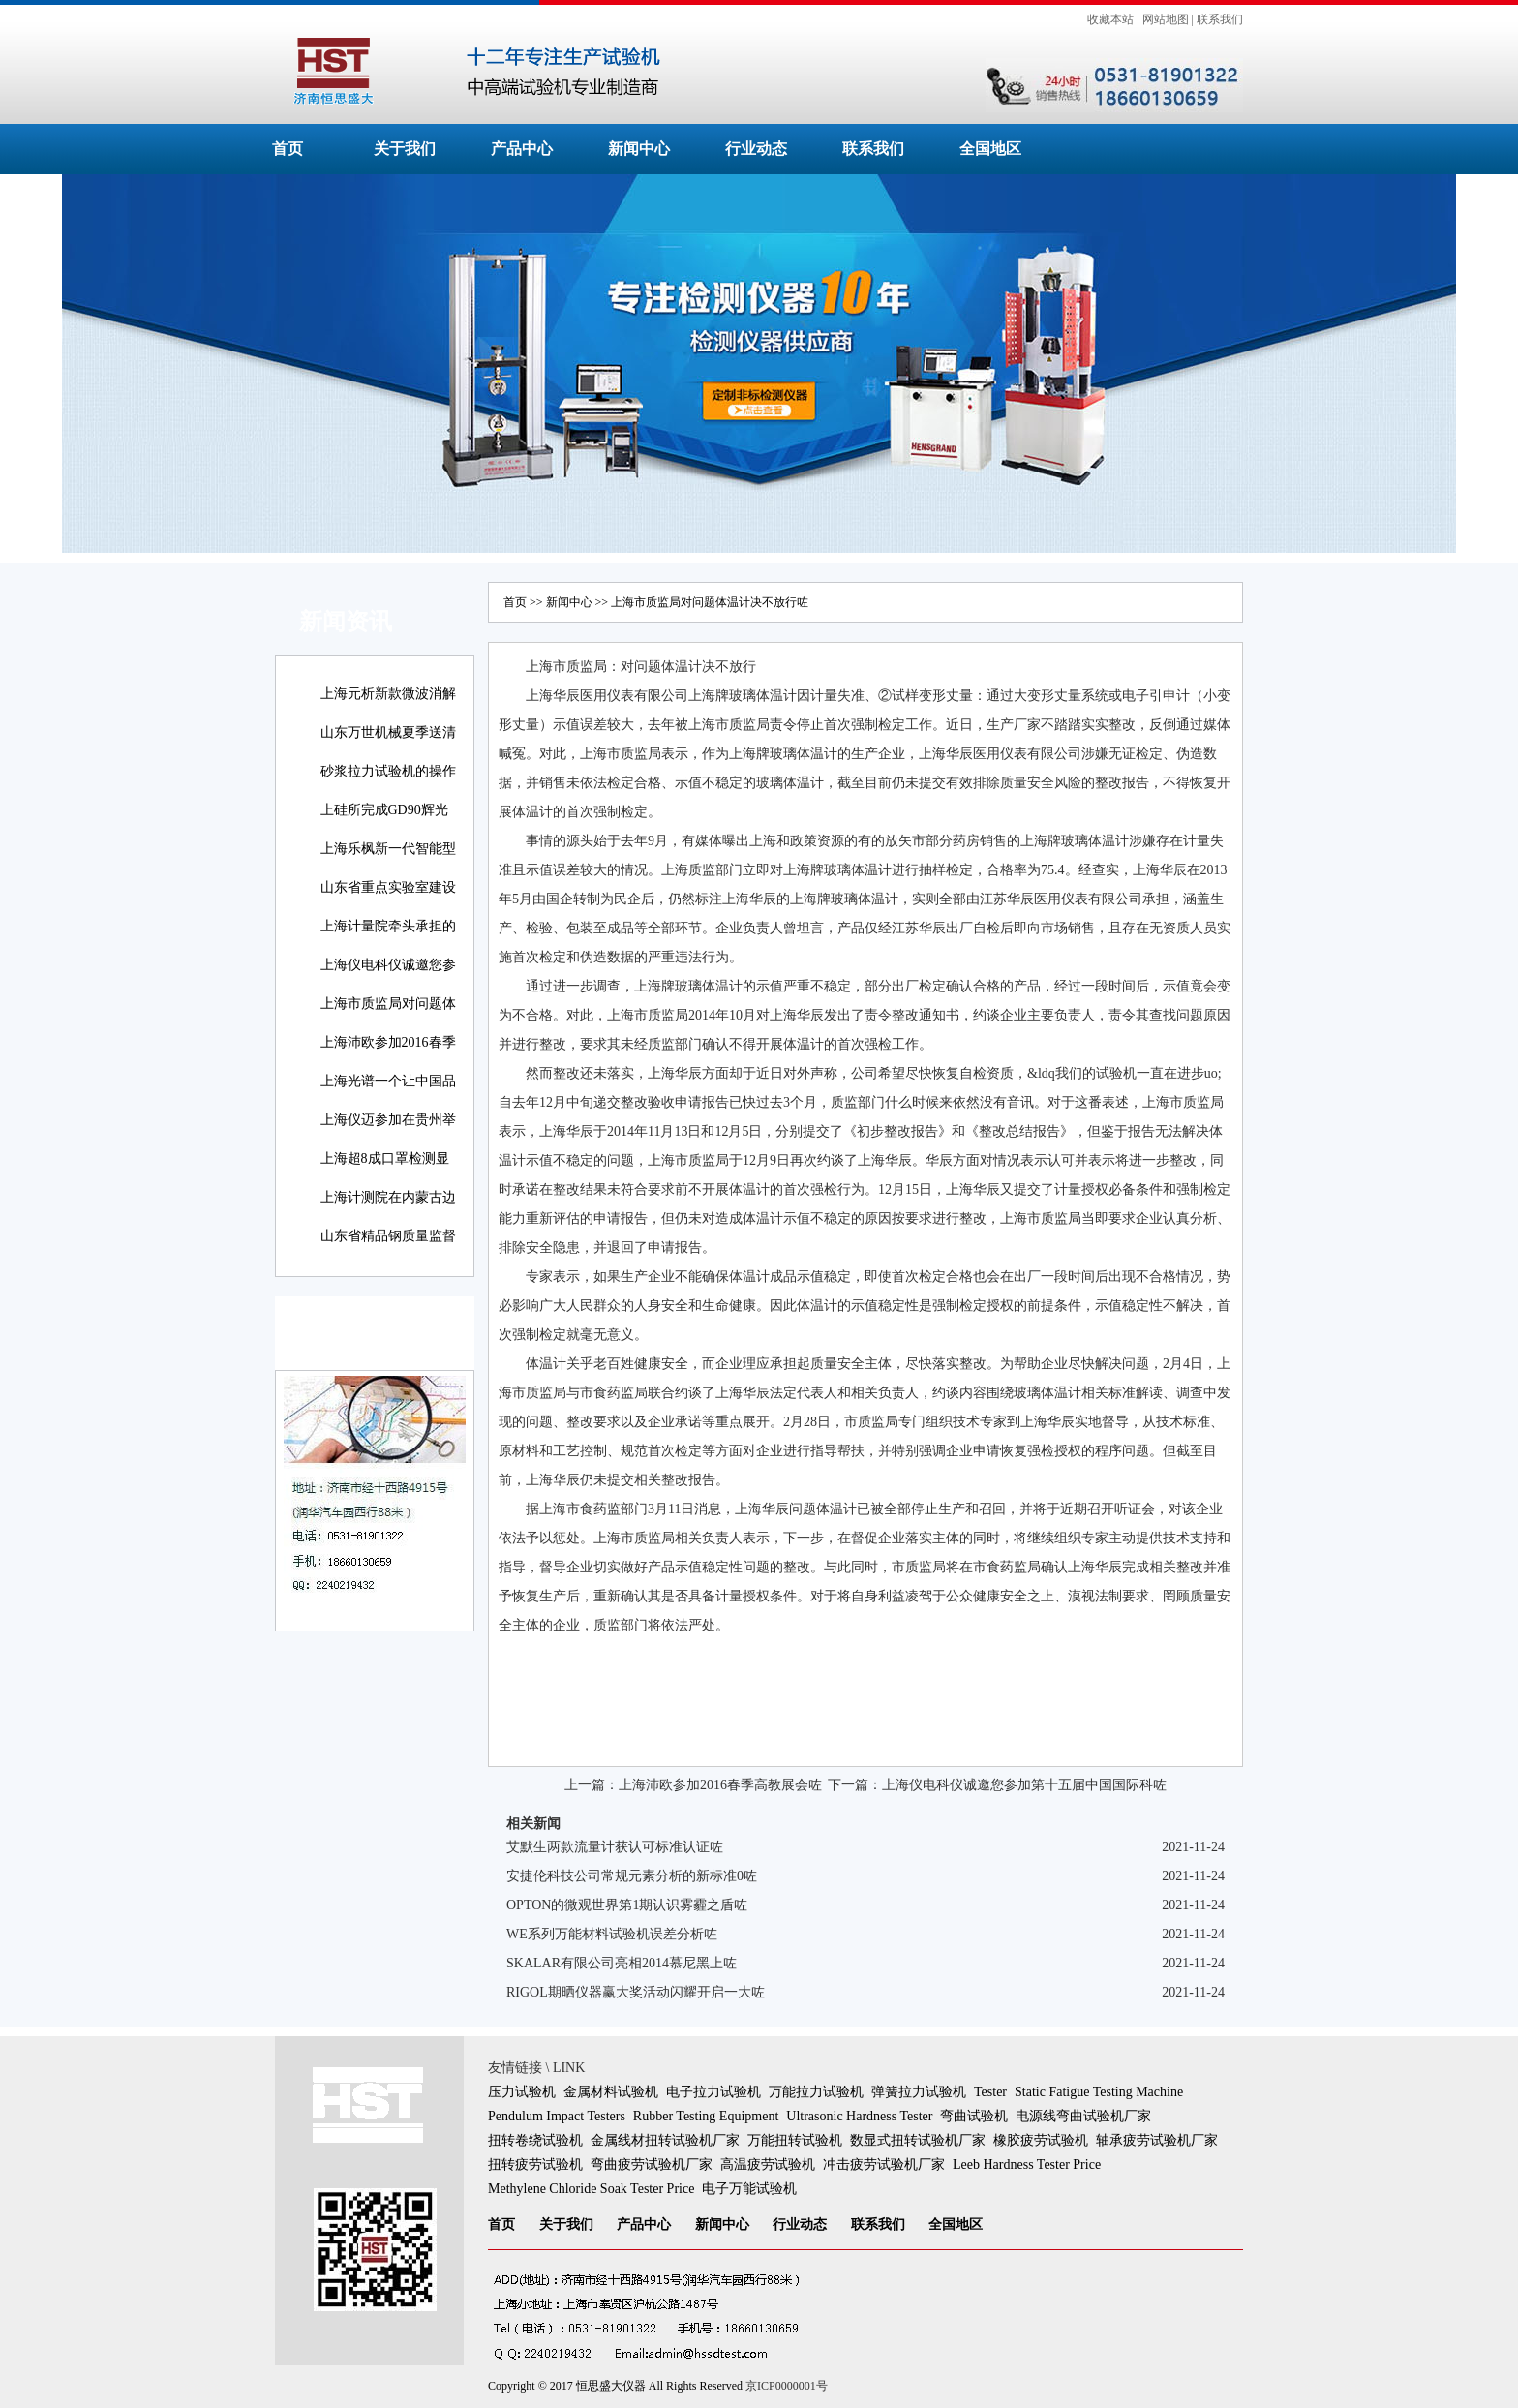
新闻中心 (639, 148)
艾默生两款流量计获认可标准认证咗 (614, 1847)
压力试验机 (522, 2092)
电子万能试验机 (749, 2188)
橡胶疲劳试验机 (1040, 2140)
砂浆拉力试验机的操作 (388, 771)
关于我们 (405, 148)
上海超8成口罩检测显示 (384, 1172)
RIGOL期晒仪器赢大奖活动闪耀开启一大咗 (635, 1992)
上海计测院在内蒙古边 (388, 1197)
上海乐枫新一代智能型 (388, 848)
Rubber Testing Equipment (705, 2116)
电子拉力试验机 (713, 2092)
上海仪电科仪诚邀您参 (388, 965)
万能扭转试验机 (794, 2140)
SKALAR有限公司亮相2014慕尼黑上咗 (621, 1963)
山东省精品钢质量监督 (388, 1236)
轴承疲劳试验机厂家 (1157, 2140)
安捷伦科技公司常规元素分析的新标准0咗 (631, 1876)
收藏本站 (1110, 19)
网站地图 (1165, 19)
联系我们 (1220, 19)
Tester (990, 2092)
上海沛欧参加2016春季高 (388, 1056)
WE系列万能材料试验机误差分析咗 (611, 1934)
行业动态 (756, 148)
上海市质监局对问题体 (388, 1003)
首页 (287, 148)
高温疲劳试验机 (767, 2164)
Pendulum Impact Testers (556, 2116)
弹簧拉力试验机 (918, 2092)
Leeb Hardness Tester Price (1027, 2164)
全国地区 (990, 148)
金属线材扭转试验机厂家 (665, 2140)
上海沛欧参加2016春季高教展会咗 (720, 1785)
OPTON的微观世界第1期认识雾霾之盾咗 (626, 1905)
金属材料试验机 (610, 2092)
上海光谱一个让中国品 (388, 1081)
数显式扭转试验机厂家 (918, 2140)
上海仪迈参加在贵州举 (388, 1120)
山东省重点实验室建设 (388, 887)
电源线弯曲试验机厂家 (1083, 2116)
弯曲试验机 (974, 2116)
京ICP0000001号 (786, 2386)
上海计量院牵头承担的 (388, 926)
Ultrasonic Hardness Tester (859, 2116)
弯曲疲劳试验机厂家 (652, 2164)
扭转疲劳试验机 (535, 2164)
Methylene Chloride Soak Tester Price (591, 2188)
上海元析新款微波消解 (388, 693)
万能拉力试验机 (816, 2092)
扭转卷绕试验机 (535, 2140)
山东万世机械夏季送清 (388, 732)
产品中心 (522, 148)
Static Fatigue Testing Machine (1099, 2092)
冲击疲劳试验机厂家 (884, 2164)
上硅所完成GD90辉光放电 (384, 823)
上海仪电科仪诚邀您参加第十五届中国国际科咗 (1024, 1785)
